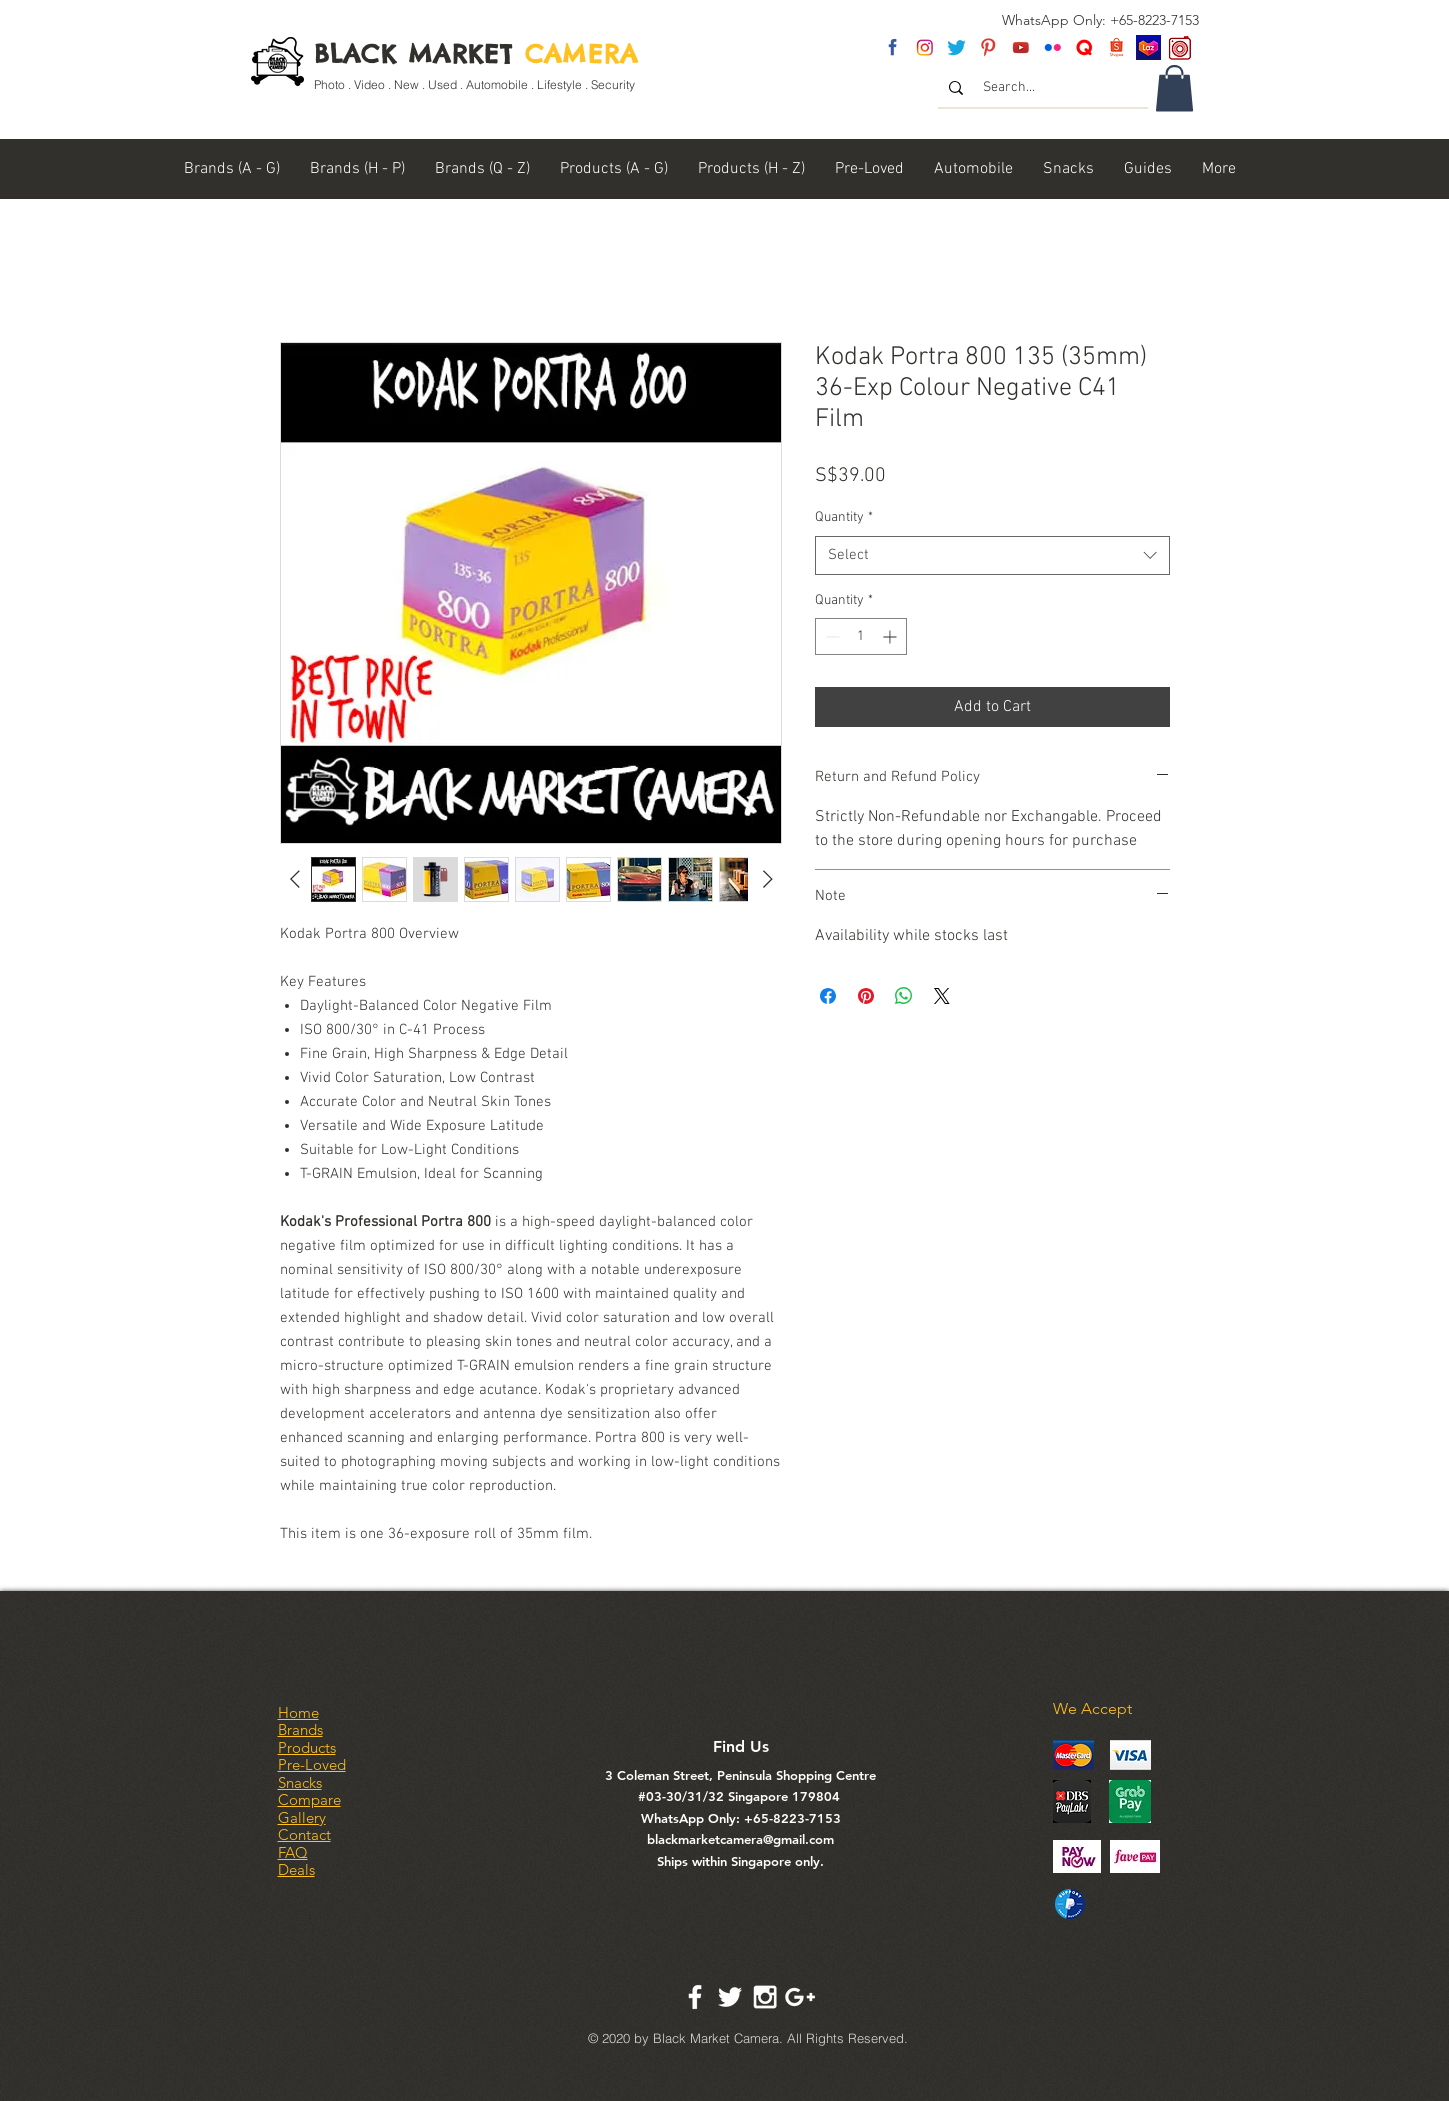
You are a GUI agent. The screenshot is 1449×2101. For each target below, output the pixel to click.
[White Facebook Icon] (695, 1997)
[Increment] (891, 636)
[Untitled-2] (1084, 47)
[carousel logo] (1180, 47)
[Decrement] (830, 636)
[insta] (924, 47)
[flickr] (1052, 47)
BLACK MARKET (476, 54)
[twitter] (956, 47)
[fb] (892, 47)
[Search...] (1044, 88)
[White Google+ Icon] (800, 1997)
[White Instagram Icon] (765, 1997)
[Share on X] (942, 996)
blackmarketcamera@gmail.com (740, 1839)
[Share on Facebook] (828, 996)
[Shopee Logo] (1116, 47)
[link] (1174, 88)
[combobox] (992, 555)
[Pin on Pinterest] (866, 996)
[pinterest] (988, 47)
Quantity (844, 517)
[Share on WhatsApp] (904, 996)
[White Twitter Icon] (730, 1997)
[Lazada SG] (1148, 47)
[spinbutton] (861, 636)
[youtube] (1020, 47)
